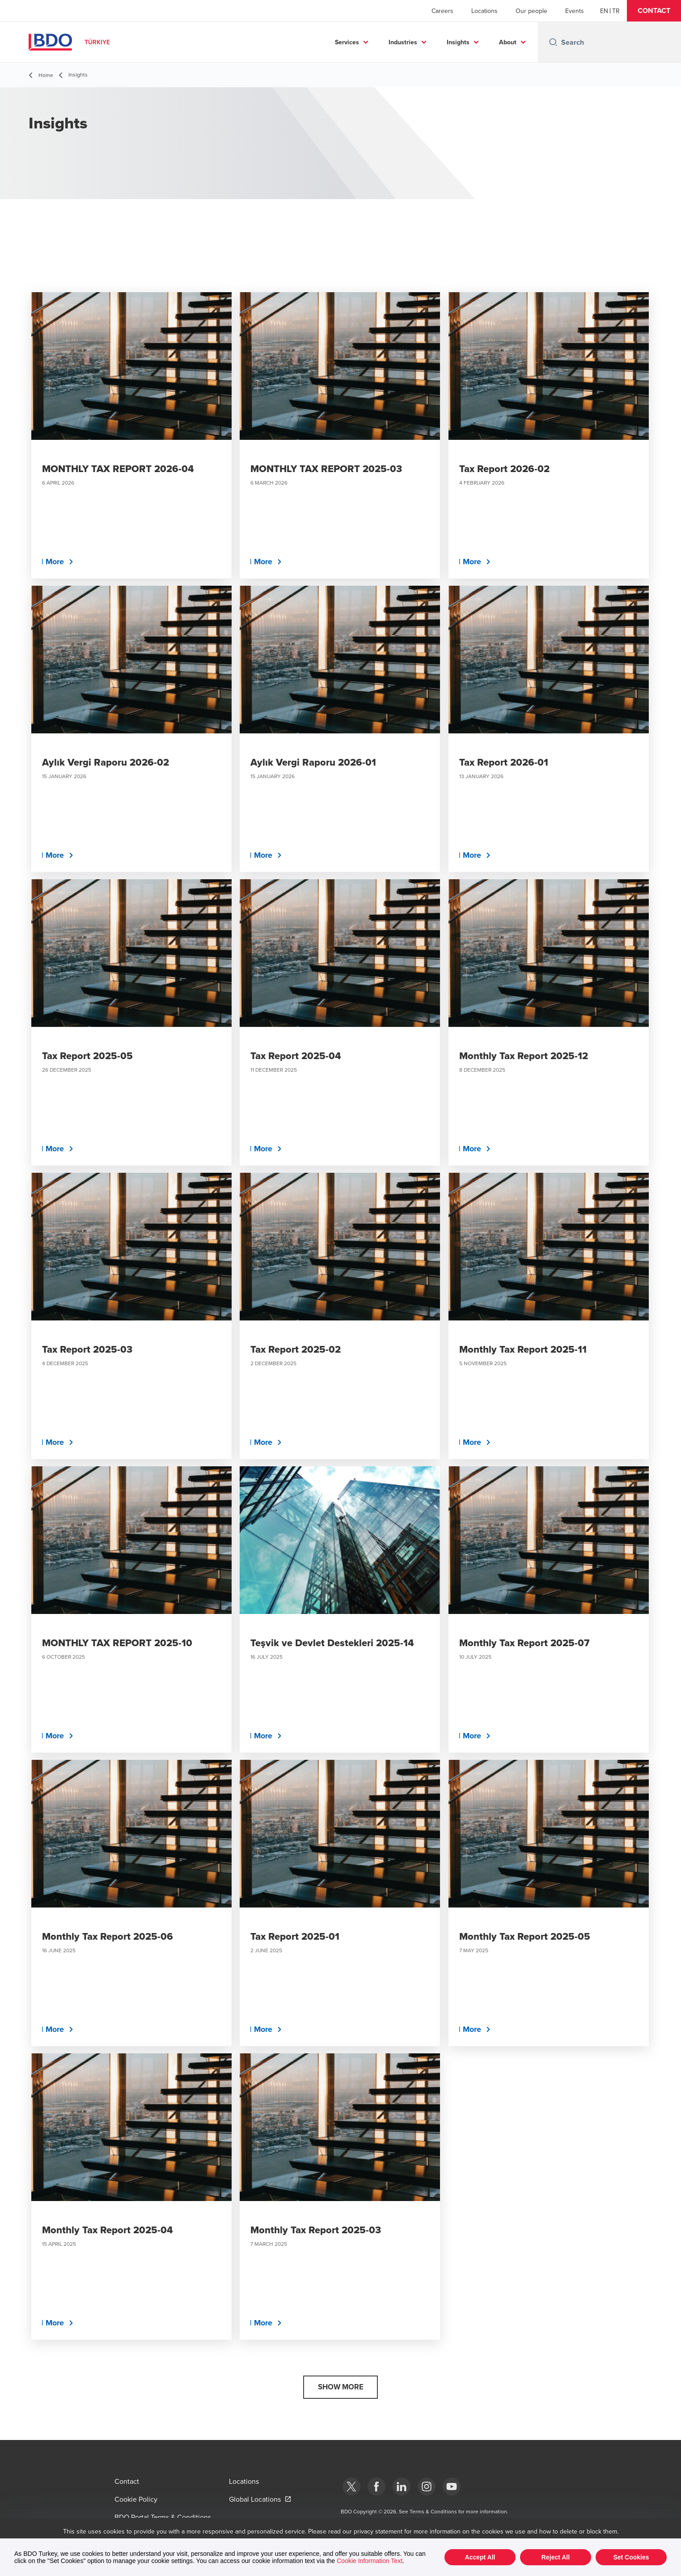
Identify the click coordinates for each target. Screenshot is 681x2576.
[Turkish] (616, 10)
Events (574, 10)
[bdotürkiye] (351, 2486)
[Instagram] (426, 2486)
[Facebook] (376, 2486)
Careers (442, 10)
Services (347, 42)
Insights (458, 42)
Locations (484, 10)
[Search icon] (553, 42)
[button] (654, 10)
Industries (403, 42)
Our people (531, 10)
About (507, 42)
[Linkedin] (401, 2486)
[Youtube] (451, 2486)
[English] (604, 10)
